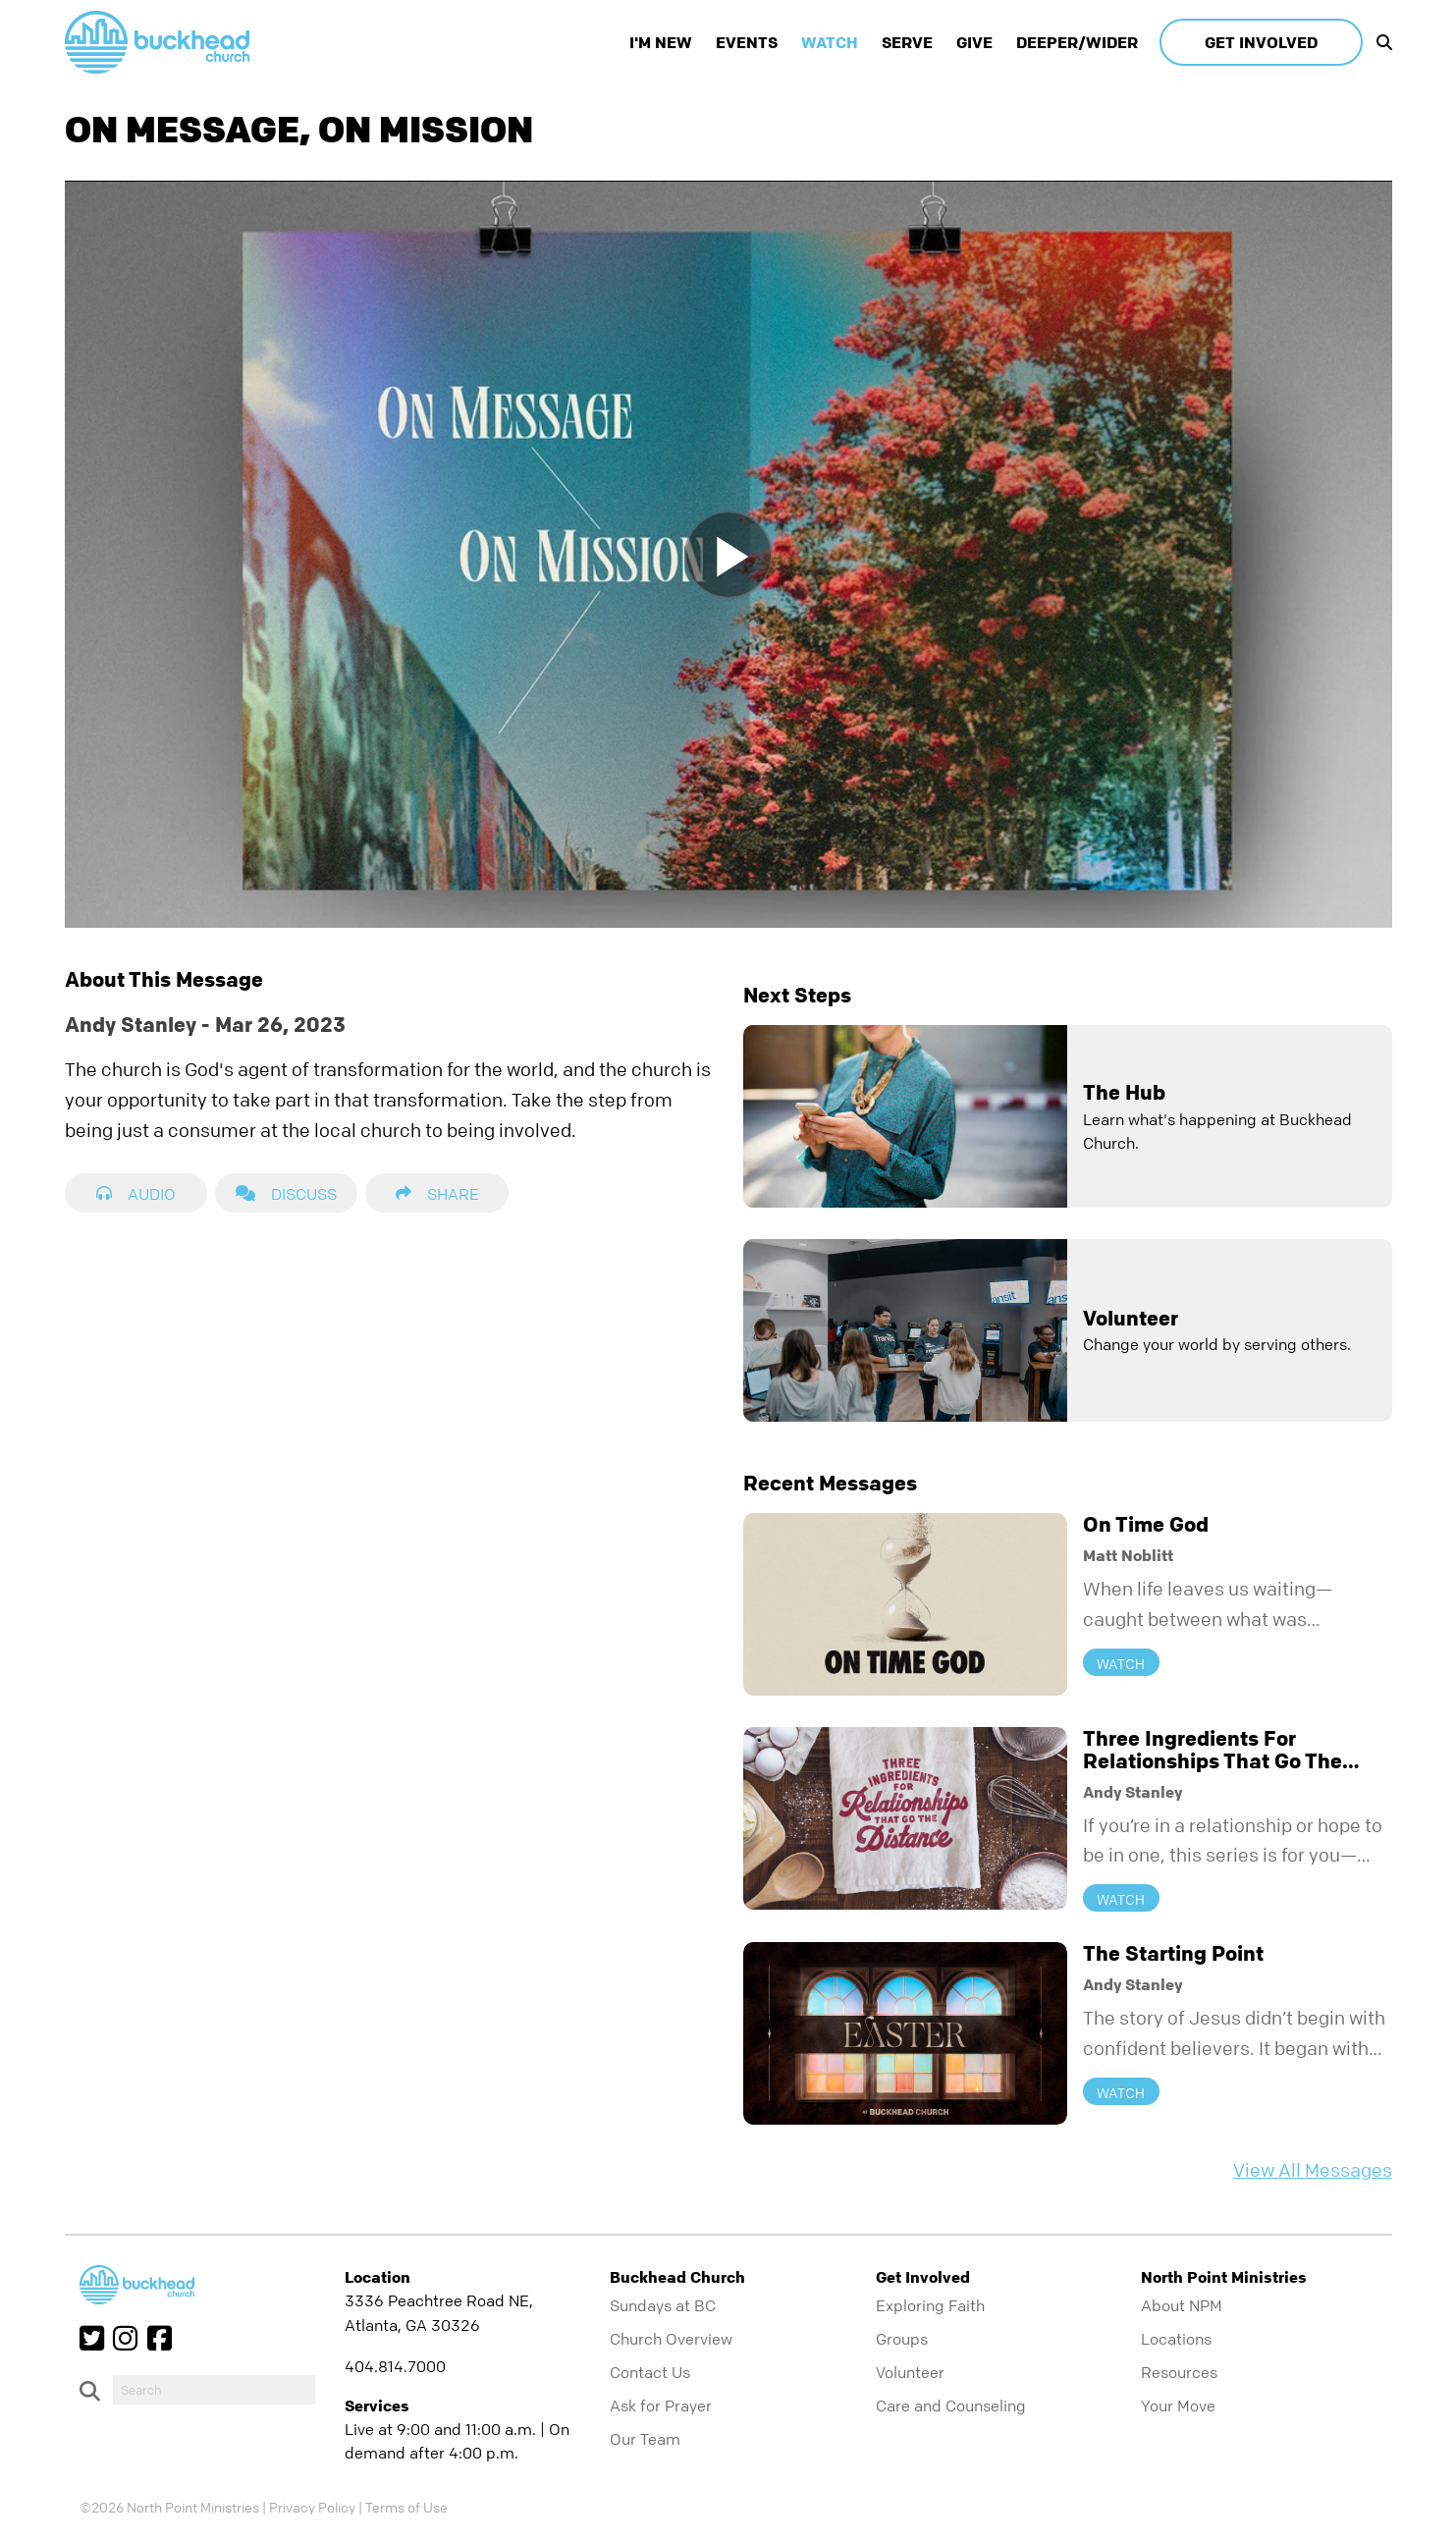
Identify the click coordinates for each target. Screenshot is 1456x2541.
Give (974, 42)
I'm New (660, 42)
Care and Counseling (951, 2405)
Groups (902, 2339)
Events (747, 42)
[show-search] (1379, 42)
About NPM (1181, 2305)
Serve (907, 42)
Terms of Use (406, 2506)
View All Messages (1312, 2170)
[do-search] (214, 2390)
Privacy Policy (312, 2506)
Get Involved (1261, 42)
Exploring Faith (930, 2305)
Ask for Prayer (661, 2405)
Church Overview (671, 2339)
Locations (1176, 2339)
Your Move (1178, 2405)
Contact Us (650, 2372)
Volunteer (910, 2372)
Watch (829, 42)
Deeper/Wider (1077, 42)
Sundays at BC (663, 2305)
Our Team (645, 2439)
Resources (1179, 2372)
